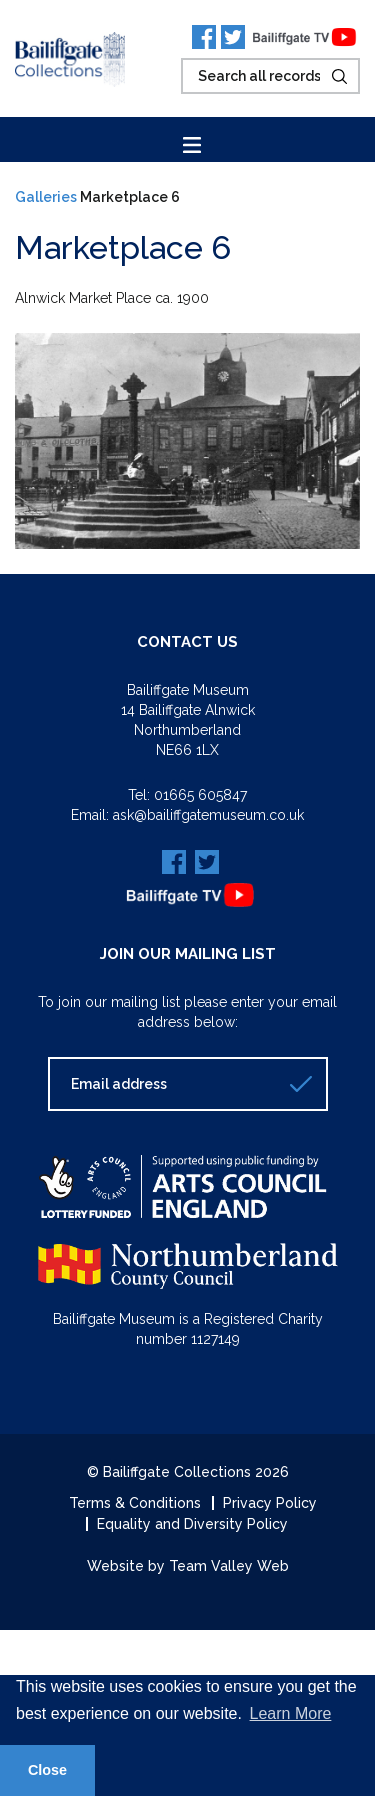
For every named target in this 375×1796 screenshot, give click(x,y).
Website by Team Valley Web (188, 1566)
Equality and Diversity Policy (192, 1524)
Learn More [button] (291, 1713)
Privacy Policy (270, 1503)
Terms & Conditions (135, 1503)
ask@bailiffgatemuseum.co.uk (208, 815)
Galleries (46, 197)
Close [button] (47, 1770)
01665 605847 (200, 795)
